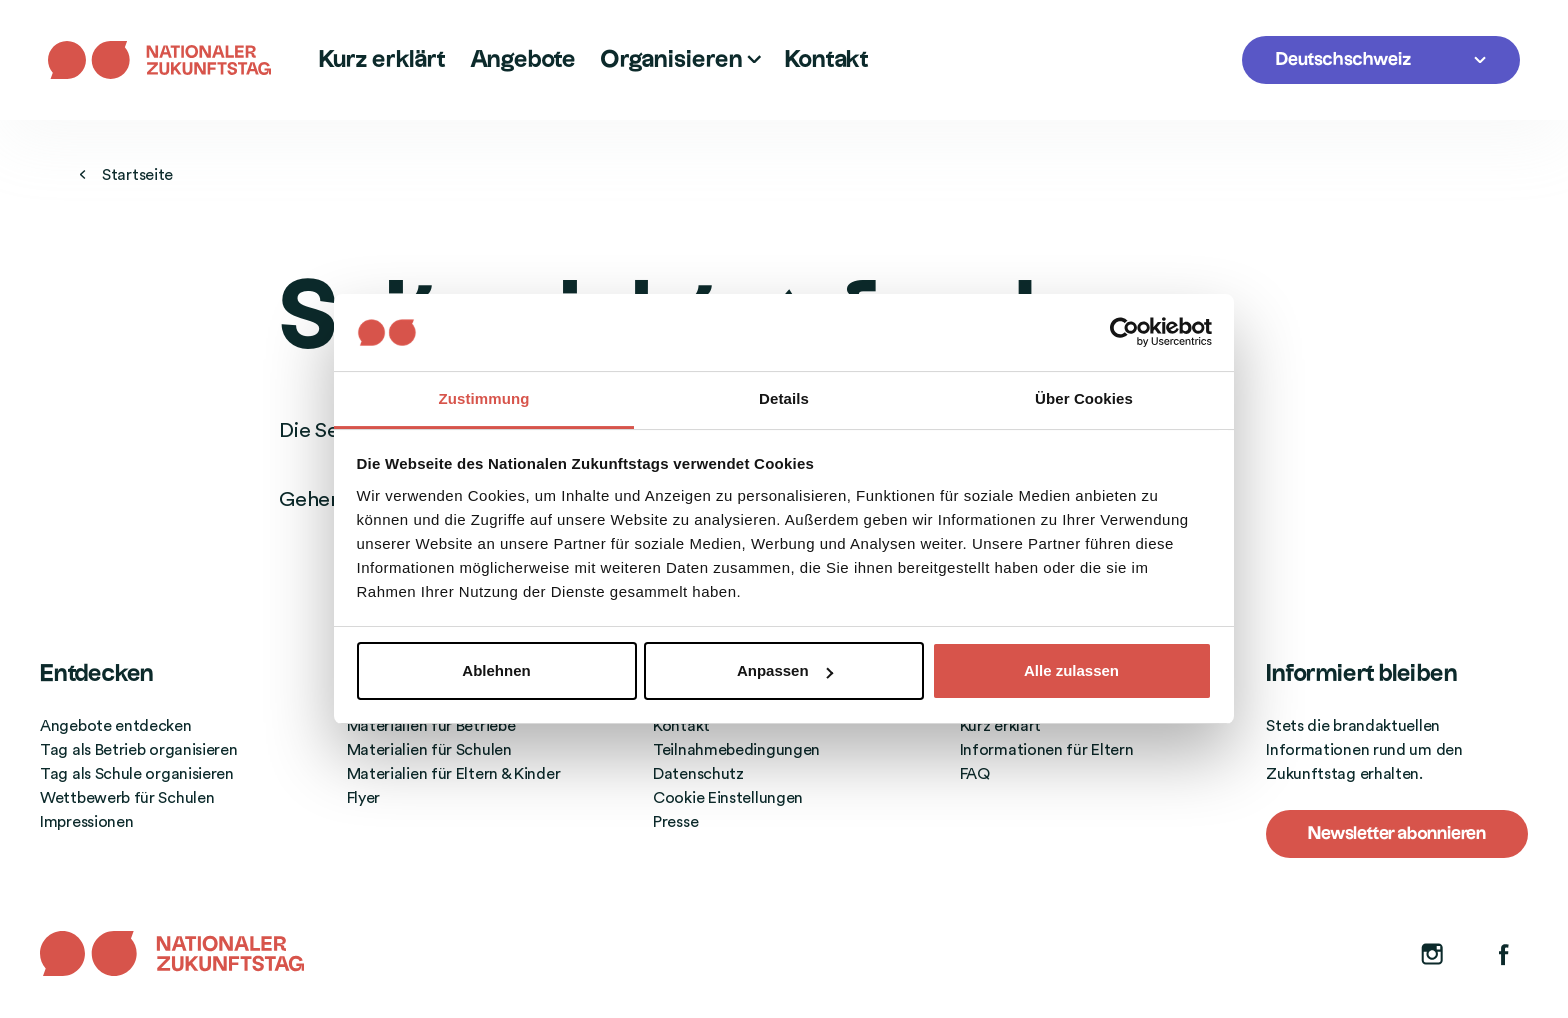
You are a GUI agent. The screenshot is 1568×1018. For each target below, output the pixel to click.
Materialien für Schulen (429, 750)
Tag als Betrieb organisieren (139, 750)
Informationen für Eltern (1047, 750)
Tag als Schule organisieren (137, 774)
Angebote (523, 60)
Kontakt (827, 60)
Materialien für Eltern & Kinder (454, 774)
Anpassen (785, 670)
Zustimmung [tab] (484, 398)
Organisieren (680, 60)
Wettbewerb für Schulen (127, 798)
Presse (675, 822)
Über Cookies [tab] (1084, 398)
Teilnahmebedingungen (736, 750)
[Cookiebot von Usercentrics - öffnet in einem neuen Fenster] (1124, 332)
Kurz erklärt (382, 60)
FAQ (975, 774)
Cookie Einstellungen (728, 798)
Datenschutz (698, 774)
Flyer (364, 798)
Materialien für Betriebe (431, 726)
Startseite (126, 175)
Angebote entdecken (116, 726)
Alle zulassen (1071, 670)
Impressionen (86, 822)
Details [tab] (784, 398)
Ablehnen (496, 670)
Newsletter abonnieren (1397, 833)
